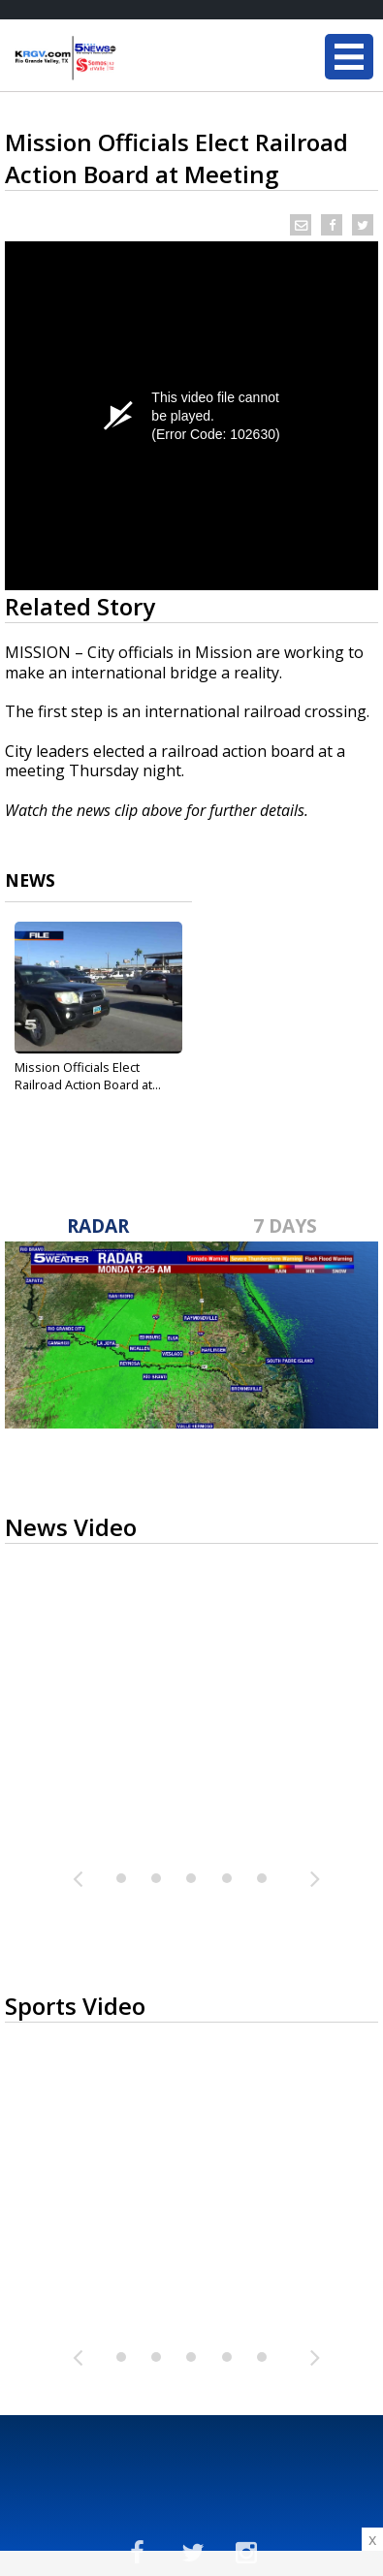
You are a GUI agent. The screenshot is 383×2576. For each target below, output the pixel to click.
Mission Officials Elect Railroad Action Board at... (88, 1075)
